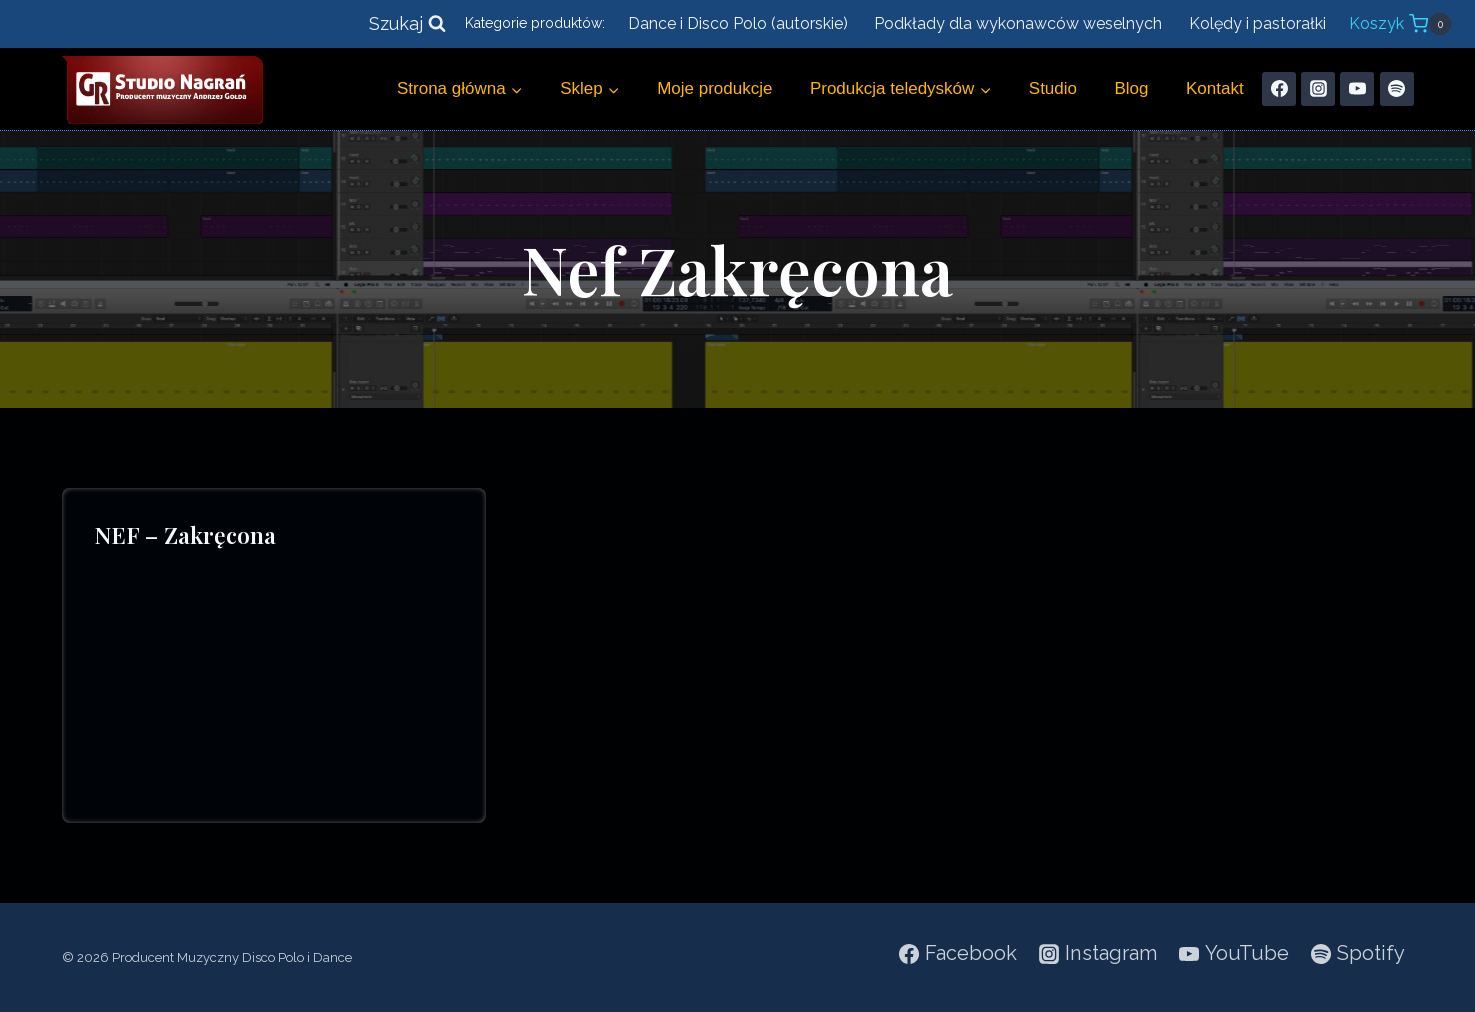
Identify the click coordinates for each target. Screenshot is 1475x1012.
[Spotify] (1397, 89)
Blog (1132, 88)
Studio (1053, 88)
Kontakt (1215, 88)
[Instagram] (1318, 89)
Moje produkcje (714, 88)
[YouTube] (1357, 89)
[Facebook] (1279, 89)
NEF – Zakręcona (185, 534)
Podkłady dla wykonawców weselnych (1018, 23)
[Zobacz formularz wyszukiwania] (407, 24)
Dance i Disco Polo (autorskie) (738, 23)
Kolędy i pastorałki (1257, 23)
